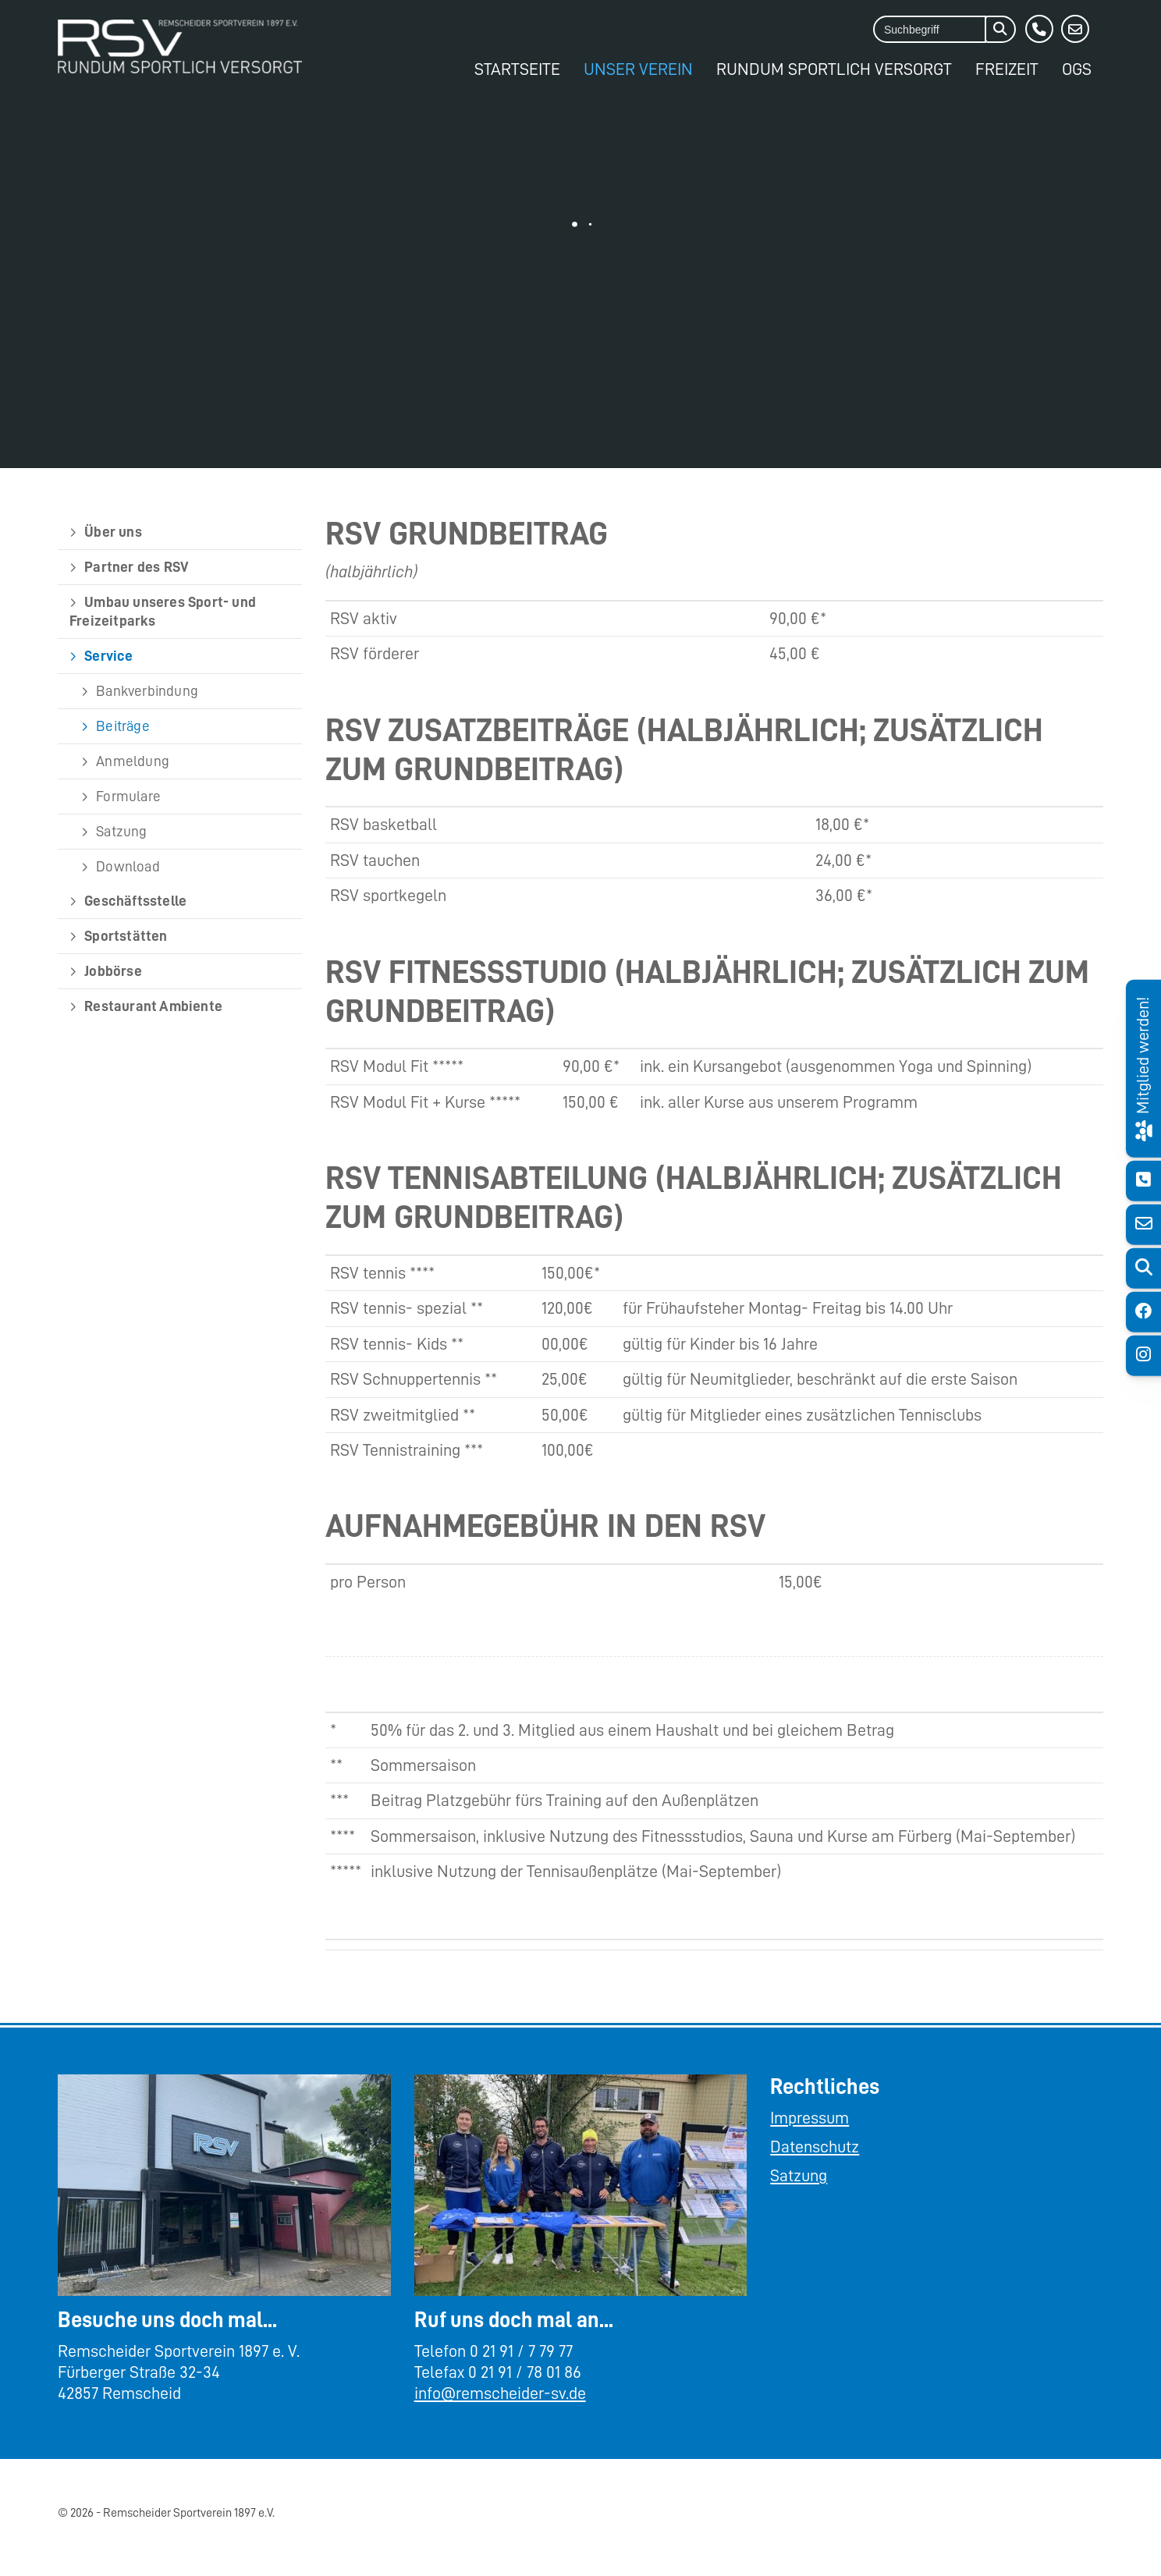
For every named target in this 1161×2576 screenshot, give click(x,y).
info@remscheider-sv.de (500, 2393)
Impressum (809, 2118)
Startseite (517, 69)
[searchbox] (929, 29)
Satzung (121, 831)
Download (128, 866)
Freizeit (1007, 69)
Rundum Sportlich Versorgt (834, 69)
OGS (1077, 69)
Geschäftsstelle (135, 900)
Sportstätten (125, 935)
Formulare (128, 796)
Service (108, 655)
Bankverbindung (147, 690)
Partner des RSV (136, 566)
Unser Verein (638, 69)
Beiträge (123, 726)
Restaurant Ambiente (153, 1006)
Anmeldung (132, 761)
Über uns (113, 531)
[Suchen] (1000, 29)
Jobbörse (113, 970)
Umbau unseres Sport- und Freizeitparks (162, 611)
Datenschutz (814, 2147)
